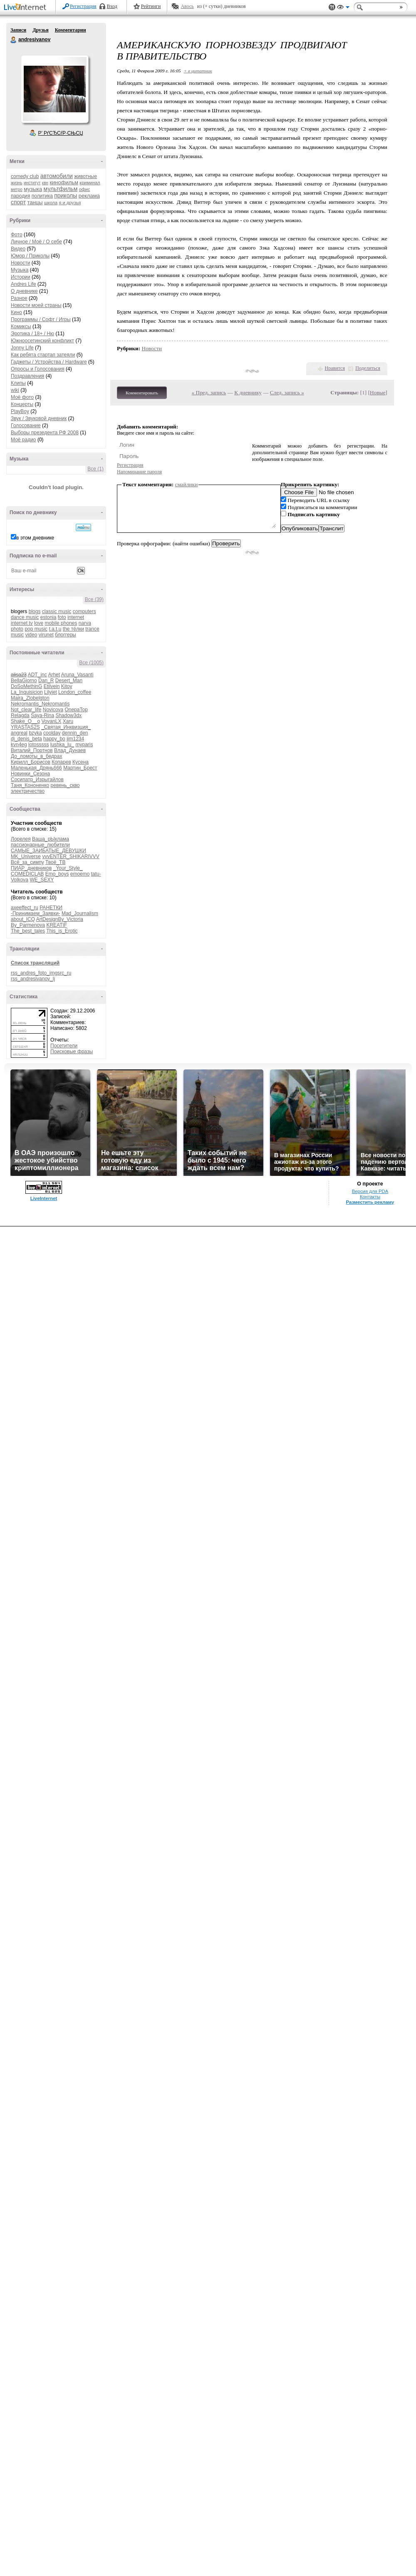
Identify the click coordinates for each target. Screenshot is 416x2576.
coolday (51, 733)
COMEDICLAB (27, 874)
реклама (89, 196)
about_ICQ (23, 919)
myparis (84, 744)
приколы (65, 195)
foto (62, 617)
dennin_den (75, 733)
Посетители (63, 1046)
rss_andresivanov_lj (33, 979)
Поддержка (332, 7)
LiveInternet (26, 7)
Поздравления (27, 376)
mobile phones (61, 623)
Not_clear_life (26, 710)
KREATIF (56, 925)
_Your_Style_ (68, 868)
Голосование (26, 425)
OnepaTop (75, 710)
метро (16, 189)
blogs (35, 611)
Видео (18, 249)
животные (85, 176)
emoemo (80, 874)
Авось (187, 6)
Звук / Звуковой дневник (39, 418)
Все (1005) (91, 663)
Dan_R (46, 680)
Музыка (19, 270)
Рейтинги (151, 6)
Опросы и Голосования (37, 369)
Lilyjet (50, 692)
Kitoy (66, 686)
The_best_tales (28, 931)
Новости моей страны (36, 305)
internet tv (22, 623)
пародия (20, 196)
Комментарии (70, 30)
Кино (16, 312)
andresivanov (13, 40)
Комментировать (142, 392)
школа (50, 202)
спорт (18, 202)
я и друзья (70, 202)
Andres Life (23, 284)
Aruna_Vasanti (77, 675)
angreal (19, 733)
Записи (18, 30)
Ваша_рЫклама (50, 839)
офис (84, 189)
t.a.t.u (55, 629)
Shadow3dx (68, 715)
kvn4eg (19, 744)
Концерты (22, 404)
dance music (25, 617)
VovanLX (51, 721)
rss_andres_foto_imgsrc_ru (41, 973)
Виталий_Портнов (32, 750)
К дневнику (248, 392)
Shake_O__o (25, 721)
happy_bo (54, 739)
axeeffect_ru (24, 908)
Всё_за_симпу (27, 862)
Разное (19, 298)
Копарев (61, 762)
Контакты (370, 1196)
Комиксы (21, 326)
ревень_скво (65, 785)
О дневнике (24, 291)
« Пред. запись (209, 392)
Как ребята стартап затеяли (43, 355)
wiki (15, 390)
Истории (20, 277)
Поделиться (367, 368)
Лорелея (21, 839)
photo (17, 629)
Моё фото (22, 397)
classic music (57, 611)
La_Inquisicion (27, 692)
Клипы (18, 383)
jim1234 (75, 739)
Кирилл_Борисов (30, 762)
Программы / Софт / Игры (41, 319)
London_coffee (74, 692)
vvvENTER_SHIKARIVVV (70, 856)
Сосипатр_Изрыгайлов (37, 779)
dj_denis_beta (26, 739)
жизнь (16, 183)
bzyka (35, 733)
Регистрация (83, 6)
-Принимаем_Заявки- (35, 913)
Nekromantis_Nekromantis (40, 704)
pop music (36, 629)
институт (32, 183)
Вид (343, 8)
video (31, 635)
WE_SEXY (42, 880)
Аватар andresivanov (54, 89)
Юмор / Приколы (30, 256)
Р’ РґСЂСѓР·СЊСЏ (60, 133)
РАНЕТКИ (51, 908)
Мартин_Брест (80, 768)
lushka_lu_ (62, 744)
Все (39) (94, 599)
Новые (377, 392)
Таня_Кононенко (30, 785)
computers (84, 611)
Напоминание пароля (139, 472)
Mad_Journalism (80, 913)
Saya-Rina (42, 715)
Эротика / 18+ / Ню (32, 334)
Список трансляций (35, 963)
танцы (35, 202)
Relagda (20, 715)
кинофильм (64, 182)
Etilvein (52, 686)
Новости (20, 263)
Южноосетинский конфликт (42, 341)
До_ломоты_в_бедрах (36, 756)
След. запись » (287, 392)
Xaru (68, 721)
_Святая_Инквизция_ (66, 727)
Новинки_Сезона (30, 774)
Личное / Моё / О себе (36, 242)
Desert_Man (68, 680)
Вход (112, 6)
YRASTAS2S (25, 727)
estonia (48, 617)
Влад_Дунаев (70, 750)
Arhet (54, 675)
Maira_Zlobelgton (30, 698)
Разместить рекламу (370, 1202)
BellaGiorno (24, 680)
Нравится (335, 368)
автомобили (56, 176)
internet (75, 617)
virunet (46, 635)
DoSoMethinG (26, 686)
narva (85, 623)
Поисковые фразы (71, 1051)
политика (42, 196)
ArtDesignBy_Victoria (59, 919)
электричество (28, 791)
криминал (89, 182)
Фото (16, 235)
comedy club (25, 176)
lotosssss (38, 744)
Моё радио (23, 440)
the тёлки (73, 629)
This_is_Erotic (61, 931)
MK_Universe (26, 856)
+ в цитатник (197, 70)
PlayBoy (20, 411)
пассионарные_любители (40, 845)
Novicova (53, 710)
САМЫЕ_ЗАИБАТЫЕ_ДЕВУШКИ (48, 851)
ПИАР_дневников (31, 868)
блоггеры (65, 635)
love (38, 623)
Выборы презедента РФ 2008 (45, 433)
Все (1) (95, 469)
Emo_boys (57, 874)
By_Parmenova (28, 925)
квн (45, 183)
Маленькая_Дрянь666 (36, 768)
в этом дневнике (35, 538)
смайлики (186, 484)
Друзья (40, 30)
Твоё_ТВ (55, 862)
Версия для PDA (370, 1191)
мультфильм (61, 189)
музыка (33, 189)
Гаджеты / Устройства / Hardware (49, 362)
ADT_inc (37, 675)
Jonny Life (22, 348)
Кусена (80, 762)
